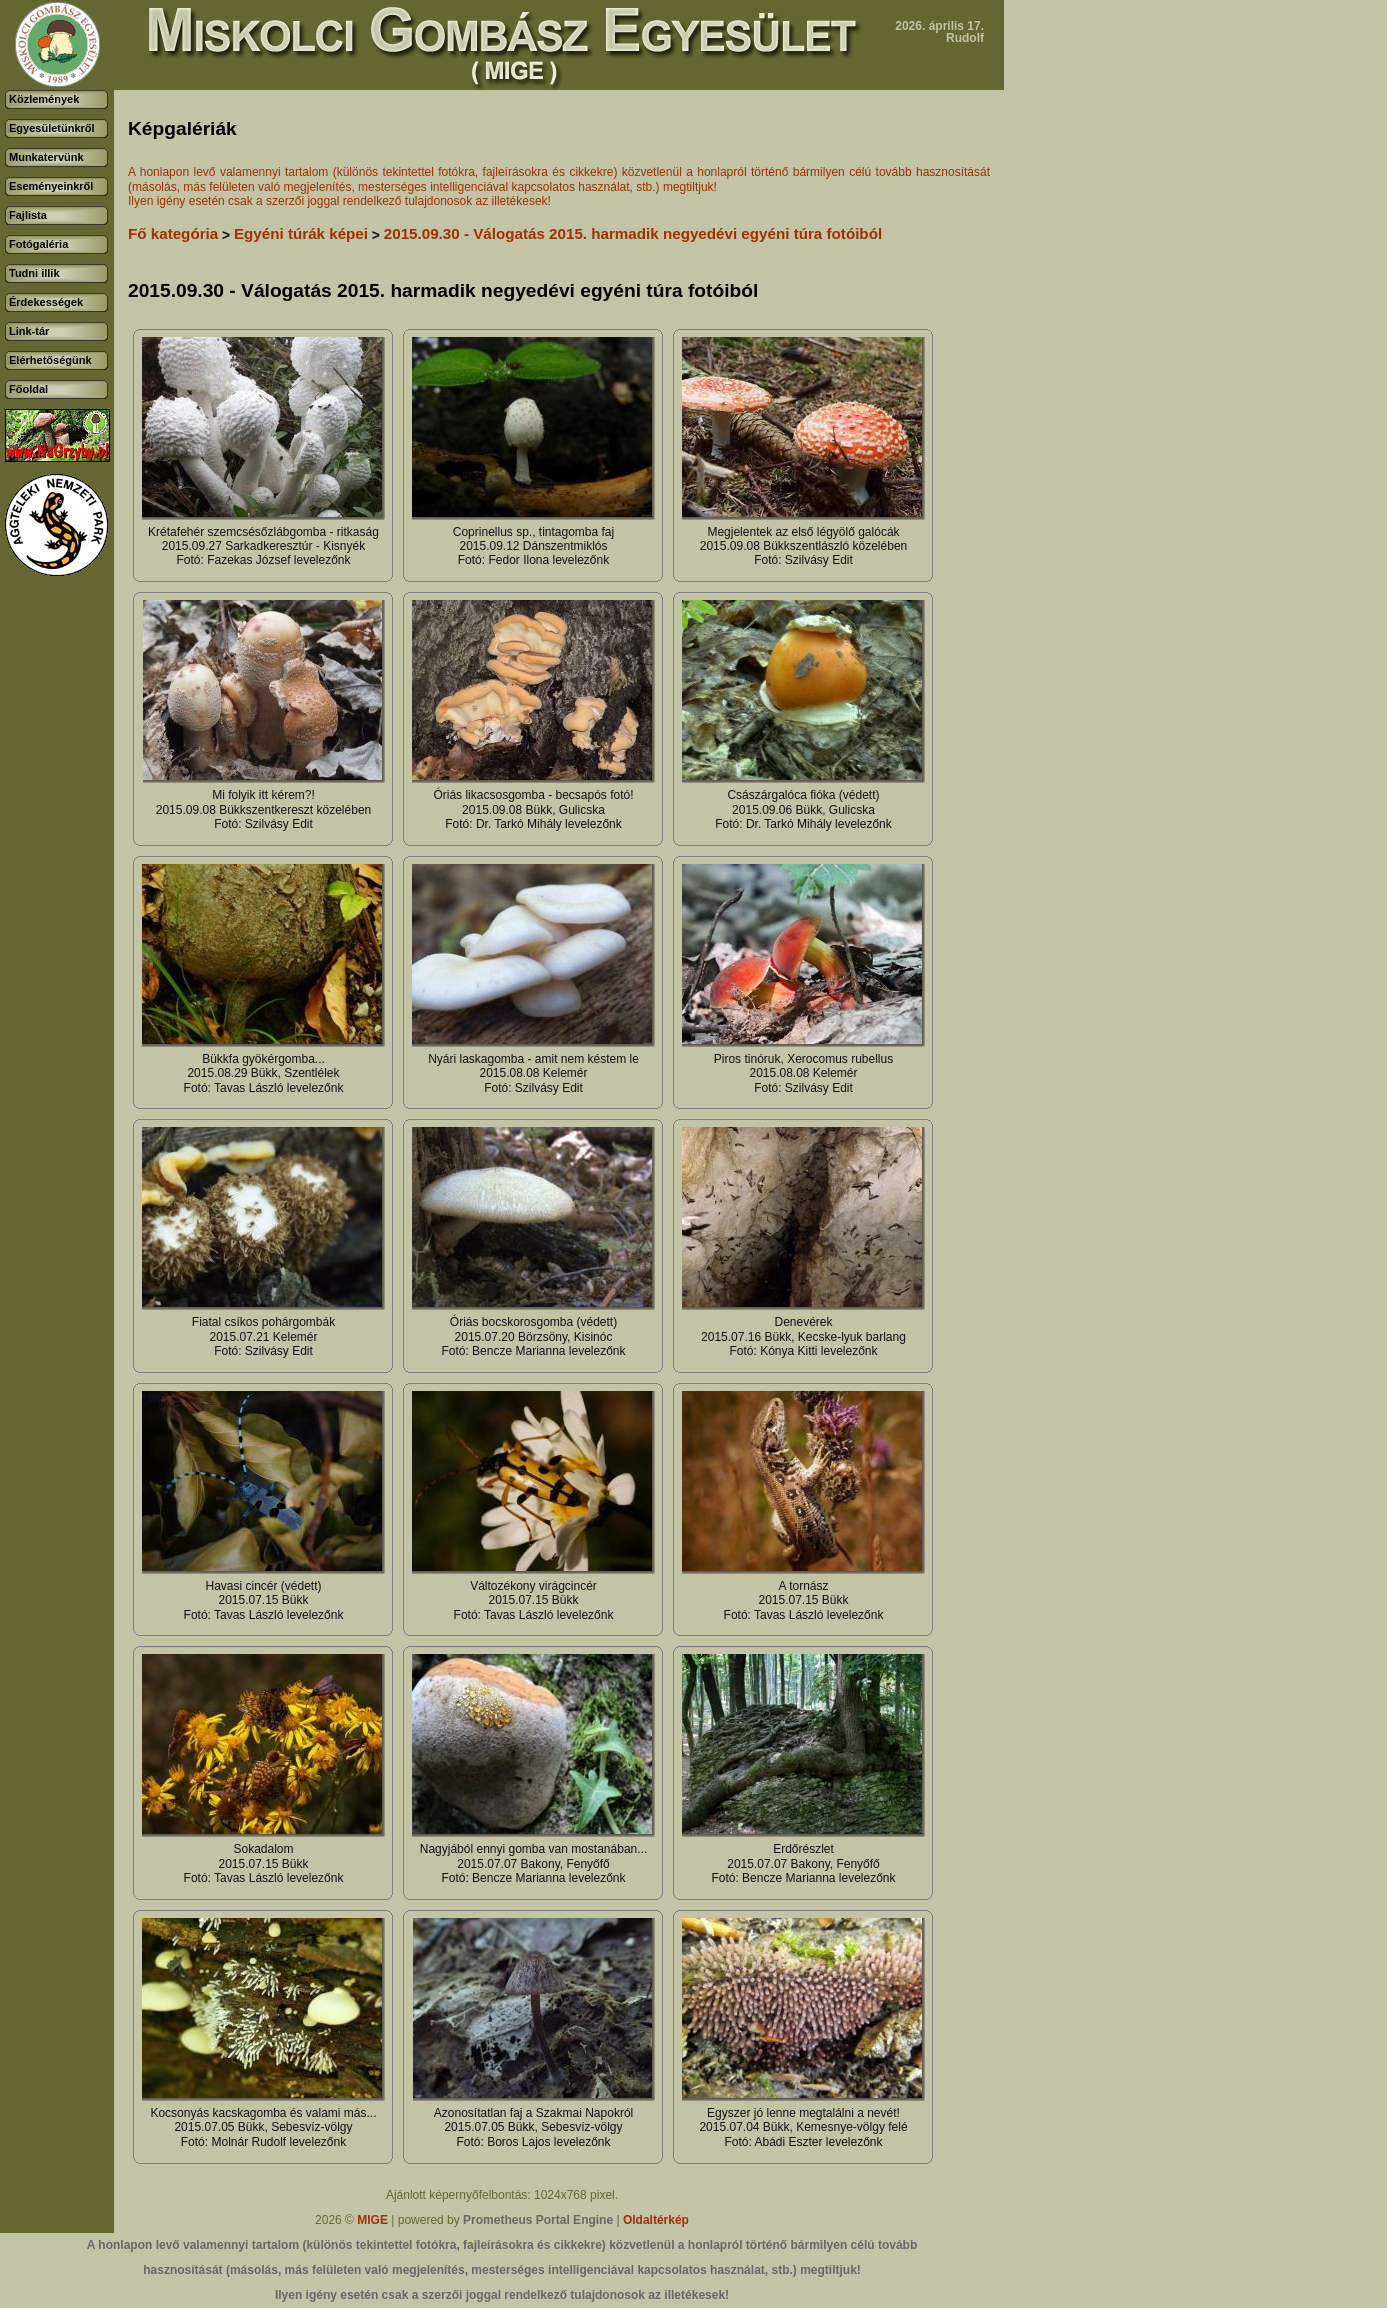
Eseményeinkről (51, 186)
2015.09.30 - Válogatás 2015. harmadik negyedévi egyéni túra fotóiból (633, 233)
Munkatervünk (46, 157)
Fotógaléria (38, 244)
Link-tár (29, 331)
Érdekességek (46, 302)
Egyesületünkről (52, 128)
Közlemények (44, 99)
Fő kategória (173, 233)
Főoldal (28, 389)
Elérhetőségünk (50, 360)
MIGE (372, 2220)
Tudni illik (34, 273)
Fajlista (28, 215)
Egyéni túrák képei (301, 233)
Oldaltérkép (656, 2220)
